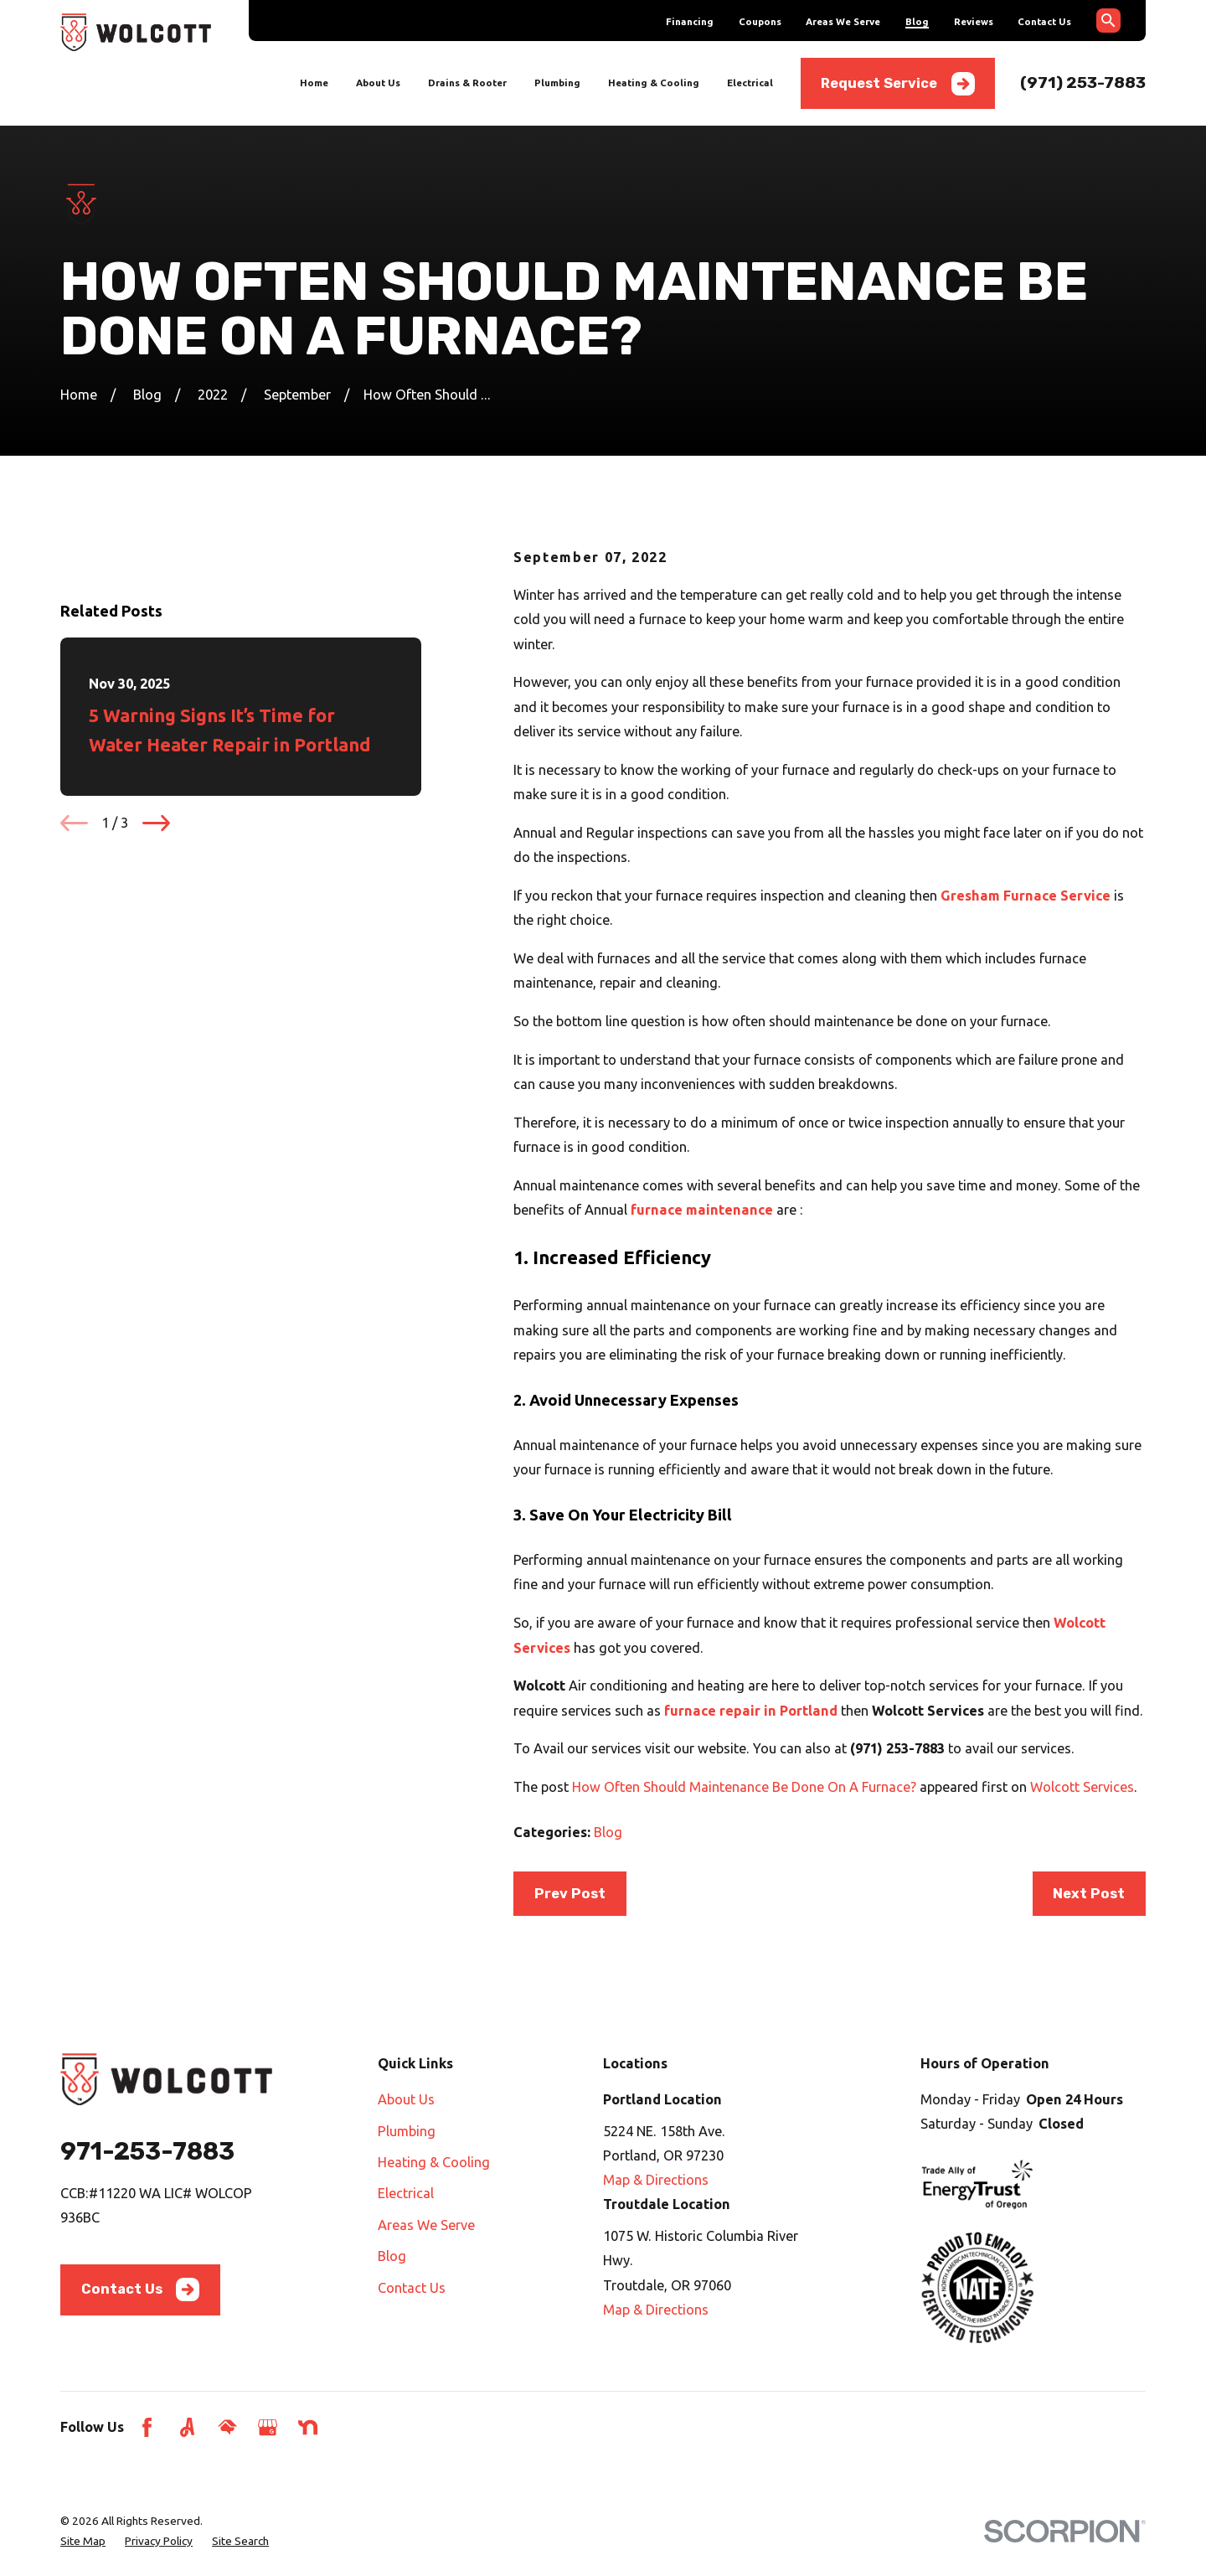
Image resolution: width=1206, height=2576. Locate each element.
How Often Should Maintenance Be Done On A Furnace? (744, 1786)
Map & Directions (656, 2179)
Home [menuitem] (314, 82)
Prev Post (570, 1894)
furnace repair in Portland (751, 1710)
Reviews (973, 21)
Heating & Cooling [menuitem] (653, 82)
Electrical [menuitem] (750, 82)
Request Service (897, 84)
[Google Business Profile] (267, 2427)
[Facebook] (147, 2427)
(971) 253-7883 (1083, 82)
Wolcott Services (1082, 1786)
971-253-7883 (147, 2151)
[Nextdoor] (307, 2427)
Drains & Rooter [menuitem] (467, 82)
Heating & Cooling (434, 2162)
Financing (690, 21)
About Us (406, 2099)
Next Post (1089, 1894)
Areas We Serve (843, 21)
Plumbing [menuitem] (557, 82)
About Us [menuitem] (378, 82)
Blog (917, 21)
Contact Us (1044, 21)
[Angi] (187, 2427)
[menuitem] (83, 2541)
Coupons (760, 21)
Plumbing (407, 2131)
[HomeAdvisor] (227, 2427)
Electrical (406, 2193)
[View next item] (156, 823)
